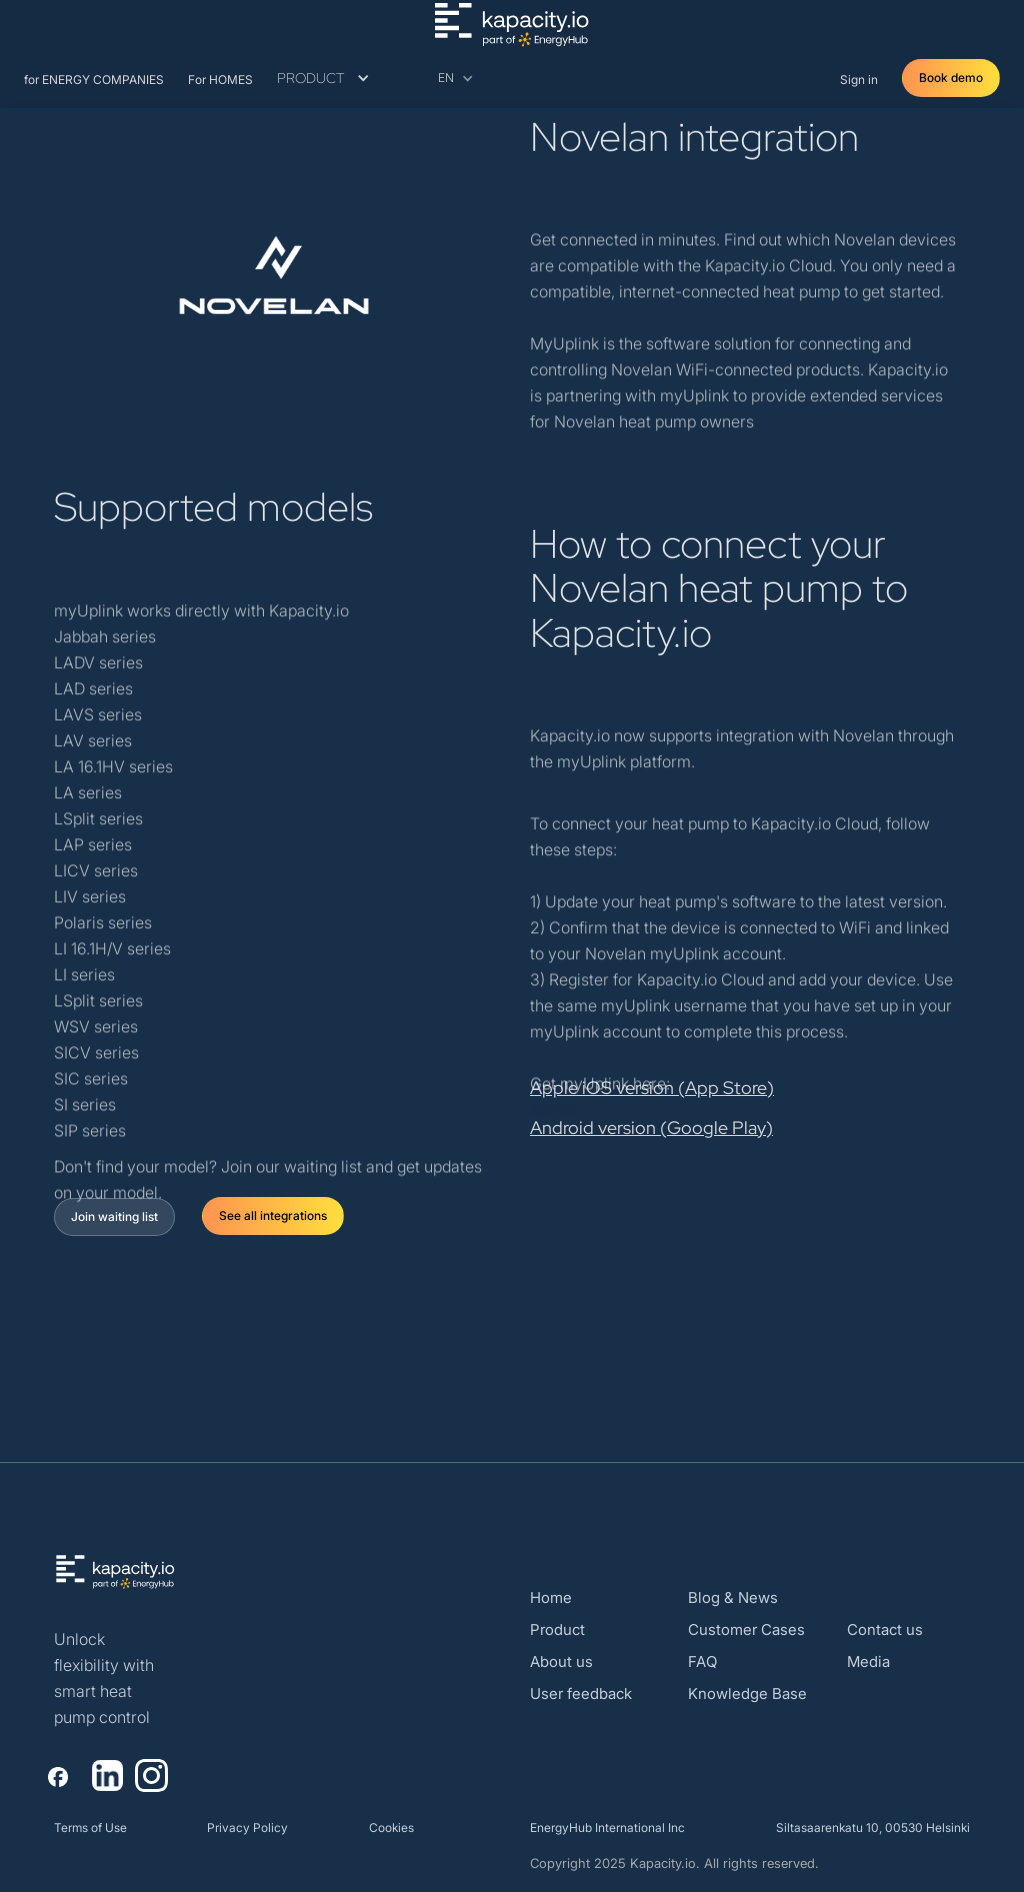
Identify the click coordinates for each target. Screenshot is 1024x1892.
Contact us (885, 1629)
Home (551, 1597)
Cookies (391, 1827)
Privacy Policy (247, 1827)
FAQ (702, 1661)
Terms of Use (90, 1827)
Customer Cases (746, 1629)
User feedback (581, 1693)
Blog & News (733, 1597)
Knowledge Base (747, 1693)
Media (868, 1661)
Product (557, 1629)
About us (561, 1661)
